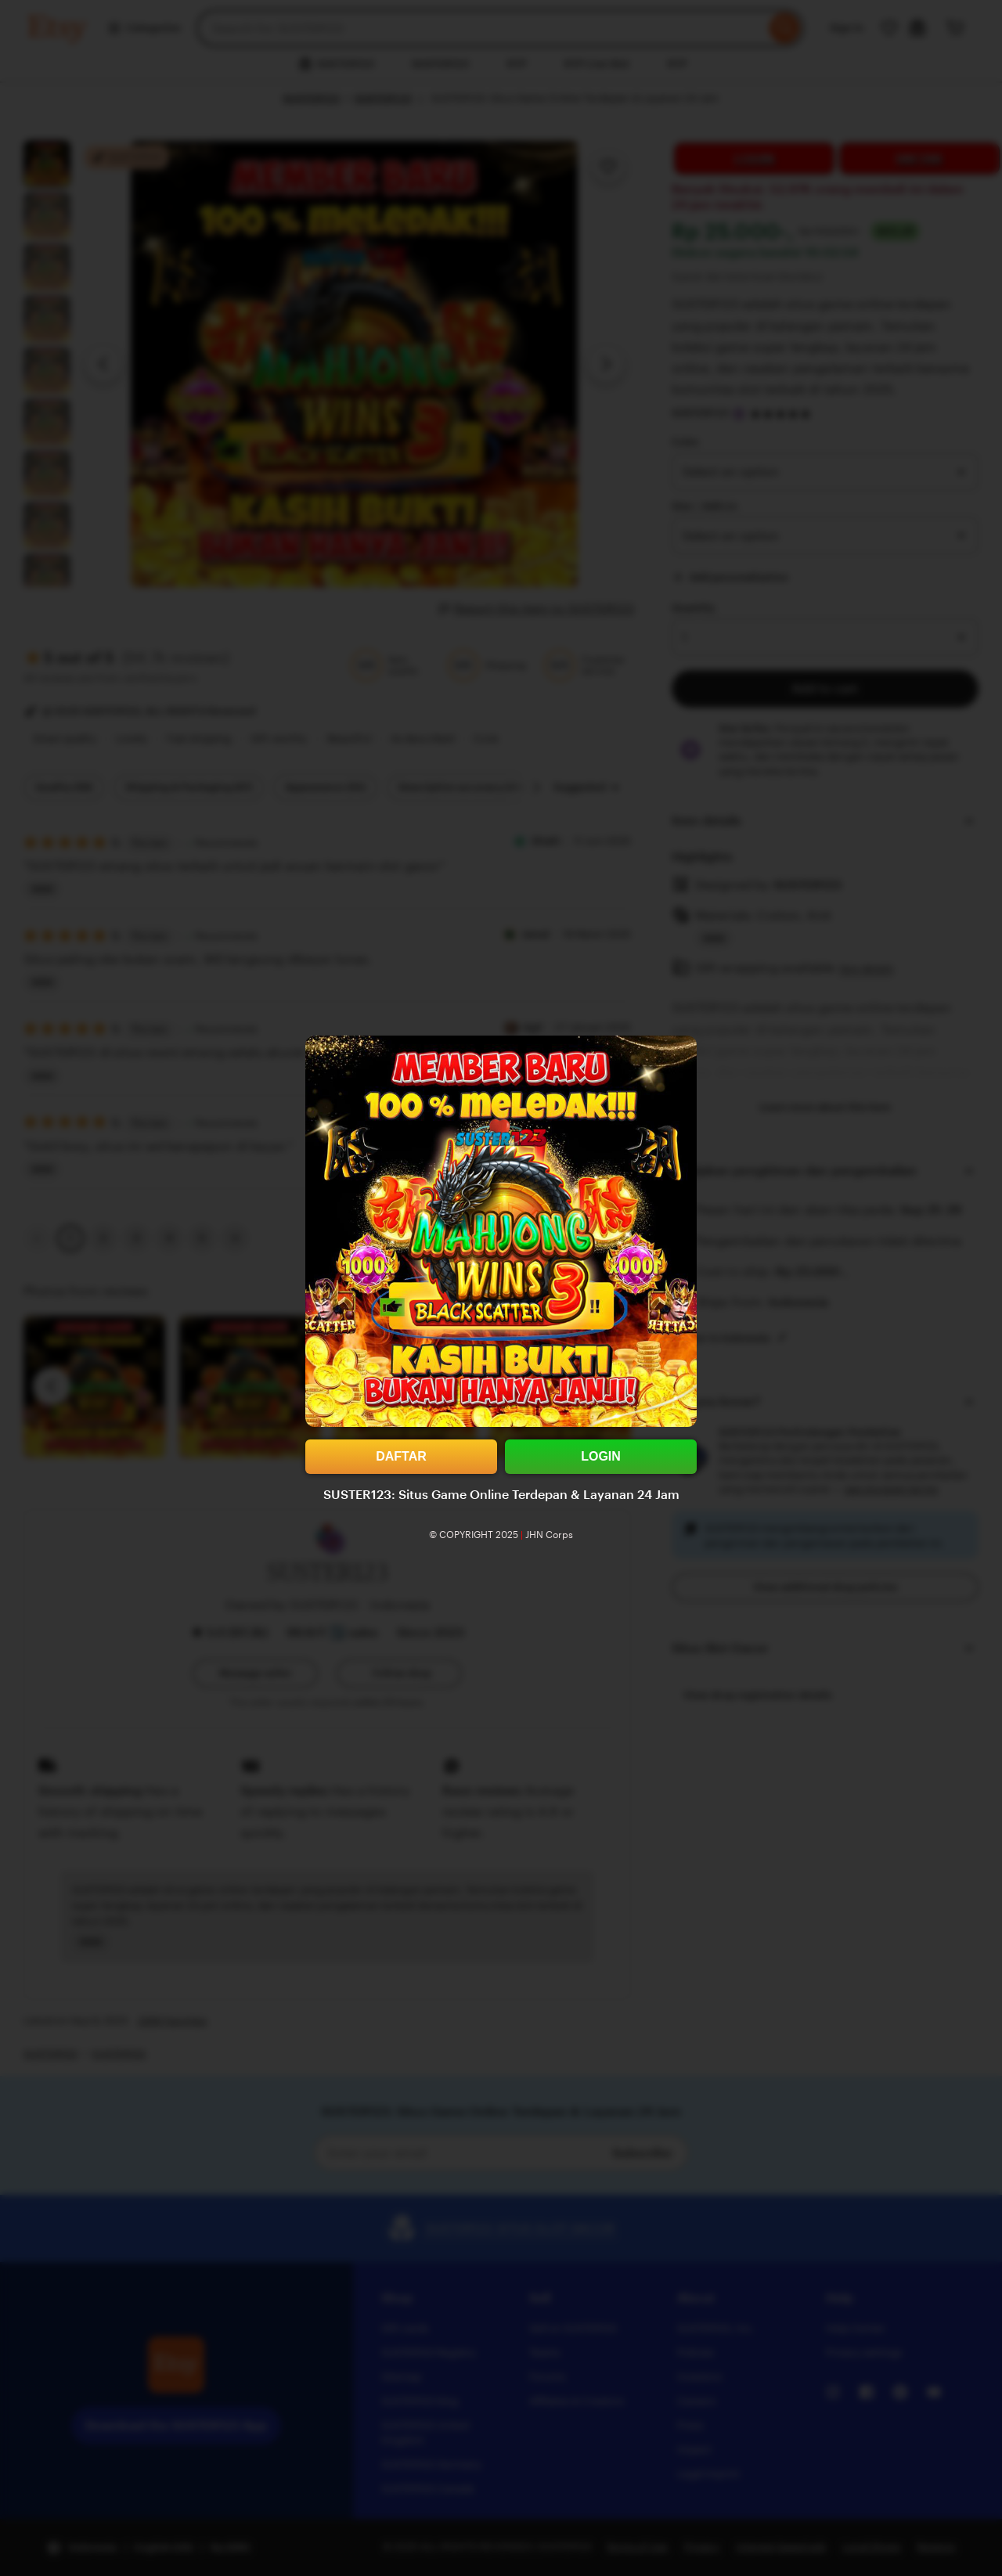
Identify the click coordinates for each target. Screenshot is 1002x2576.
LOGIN (601, 1456)
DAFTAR (401, 1456)
